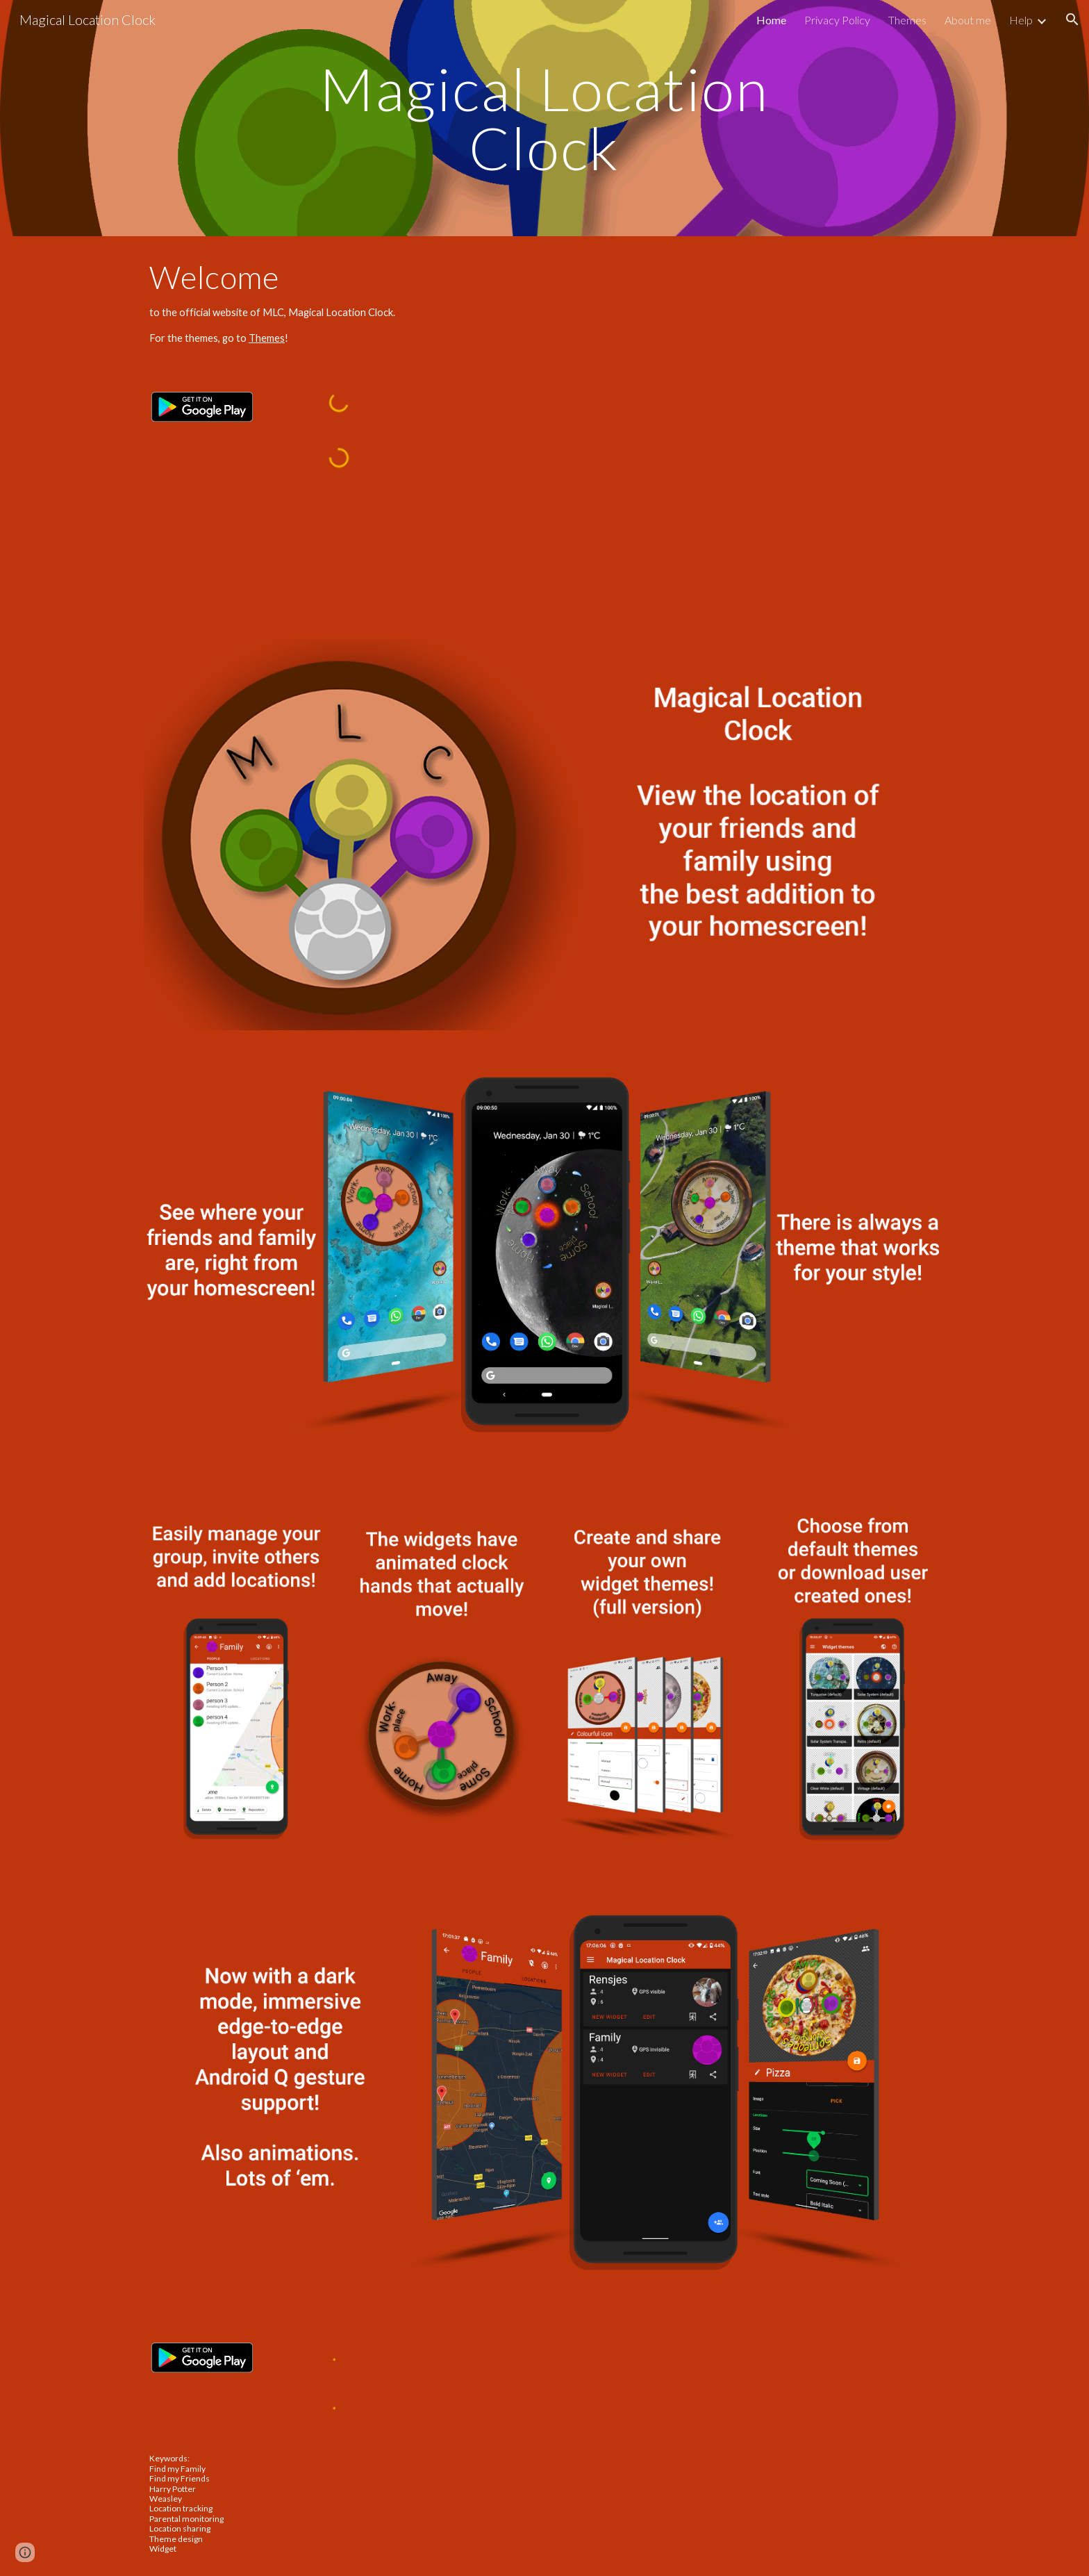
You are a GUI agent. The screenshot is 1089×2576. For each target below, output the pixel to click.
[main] (544, 118)
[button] (1072, 19)
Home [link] (771, 19)
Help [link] (1021, 19)
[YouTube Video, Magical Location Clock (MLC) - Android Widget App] (750, 495)
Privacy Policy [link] (837, 19)
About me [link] (968, 19)
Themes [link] (907, 19)
